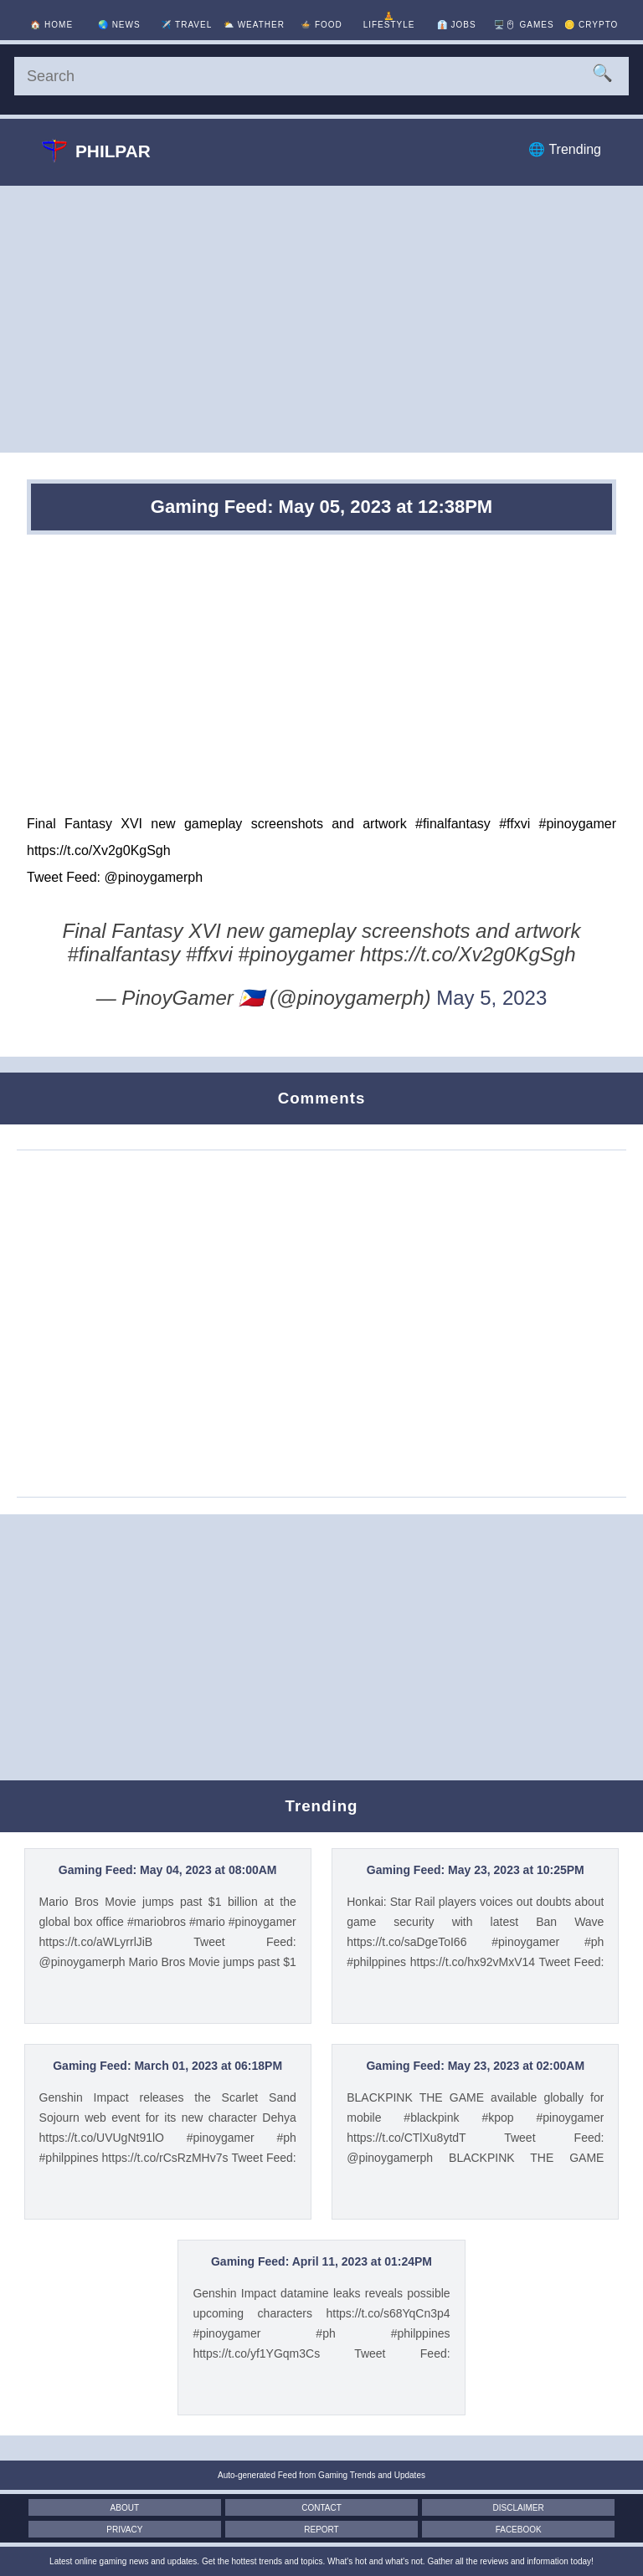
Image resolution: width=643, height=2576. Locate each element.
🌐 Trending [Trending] (564, 149)
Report (321, 2529)
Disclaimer (518, 2507)
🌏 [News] (119, 24)
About (125, 2507)
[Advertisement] (321, 319)
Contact (321, 2507)
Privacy (124, 2529)
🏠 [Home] (51, 24)
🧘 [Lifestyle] (389, 20)
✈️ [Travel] (186, 24)
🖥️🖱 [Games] (524, 24)
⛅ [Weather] (254, 24)
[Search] (321, 76)
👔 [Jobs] (456, 24)
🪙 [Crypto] (591, 24)
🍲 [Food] (321, 24)
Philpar (96, 150)
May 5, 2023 (491, 997)
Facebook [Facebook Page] (519, 2529)
